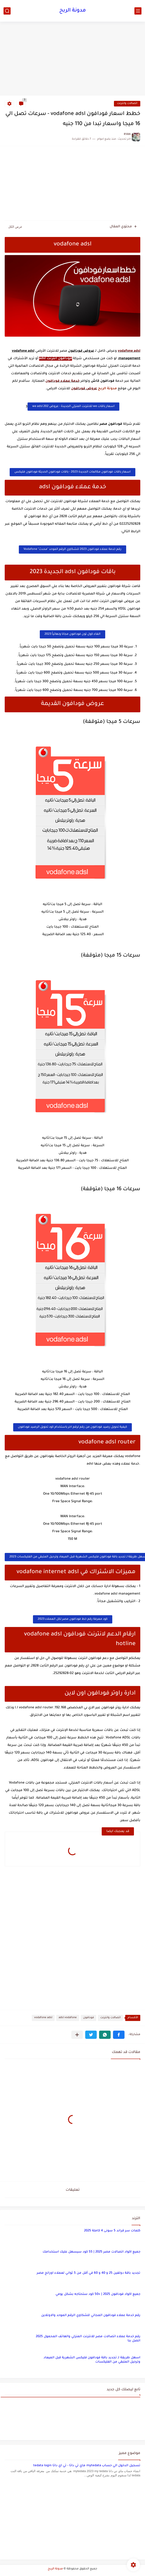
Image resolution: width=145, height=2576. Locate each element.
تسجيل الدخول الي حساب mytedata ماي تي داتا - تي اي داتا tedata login (86, 2465)
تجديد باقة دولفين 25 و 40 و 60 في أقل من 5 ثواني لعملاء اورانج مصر (88, 2273)
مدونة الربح (72, 11)
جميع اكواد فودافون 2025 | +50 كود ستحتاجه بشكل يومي (98, 2294)
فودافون (88, 2017)
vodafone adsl (43, 2017)
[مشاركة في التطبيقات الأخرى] (77, 2035)
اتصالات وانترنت (127, 103)
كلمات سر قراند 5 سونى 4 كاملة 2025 (112, 2231)
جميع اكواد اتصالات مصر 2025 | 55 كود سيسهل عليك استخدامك (91, 2252)
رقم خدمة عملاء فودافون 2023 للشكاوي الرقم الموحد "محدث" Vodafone (72, 549)
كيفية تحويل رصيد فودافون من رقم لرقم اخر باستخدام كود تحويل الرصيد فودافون (72, 1427)
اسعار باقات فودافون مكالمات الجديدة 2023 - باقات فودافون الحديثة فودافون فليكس (72, 472)
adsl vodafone (68, 2017)
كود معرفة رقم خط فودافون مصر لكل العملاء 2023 (73, 1619)
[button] (119, 2035)
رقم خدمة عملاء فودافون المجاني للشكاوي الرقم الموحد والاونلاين (90, 2315)
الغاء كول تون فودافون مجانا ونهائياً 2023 (72, 634)
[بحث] (7, 11)
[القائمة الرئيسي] (137, 11)
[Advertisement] (72, 59)
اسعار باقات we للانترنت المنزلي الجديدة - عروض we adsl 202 (73, 406)
